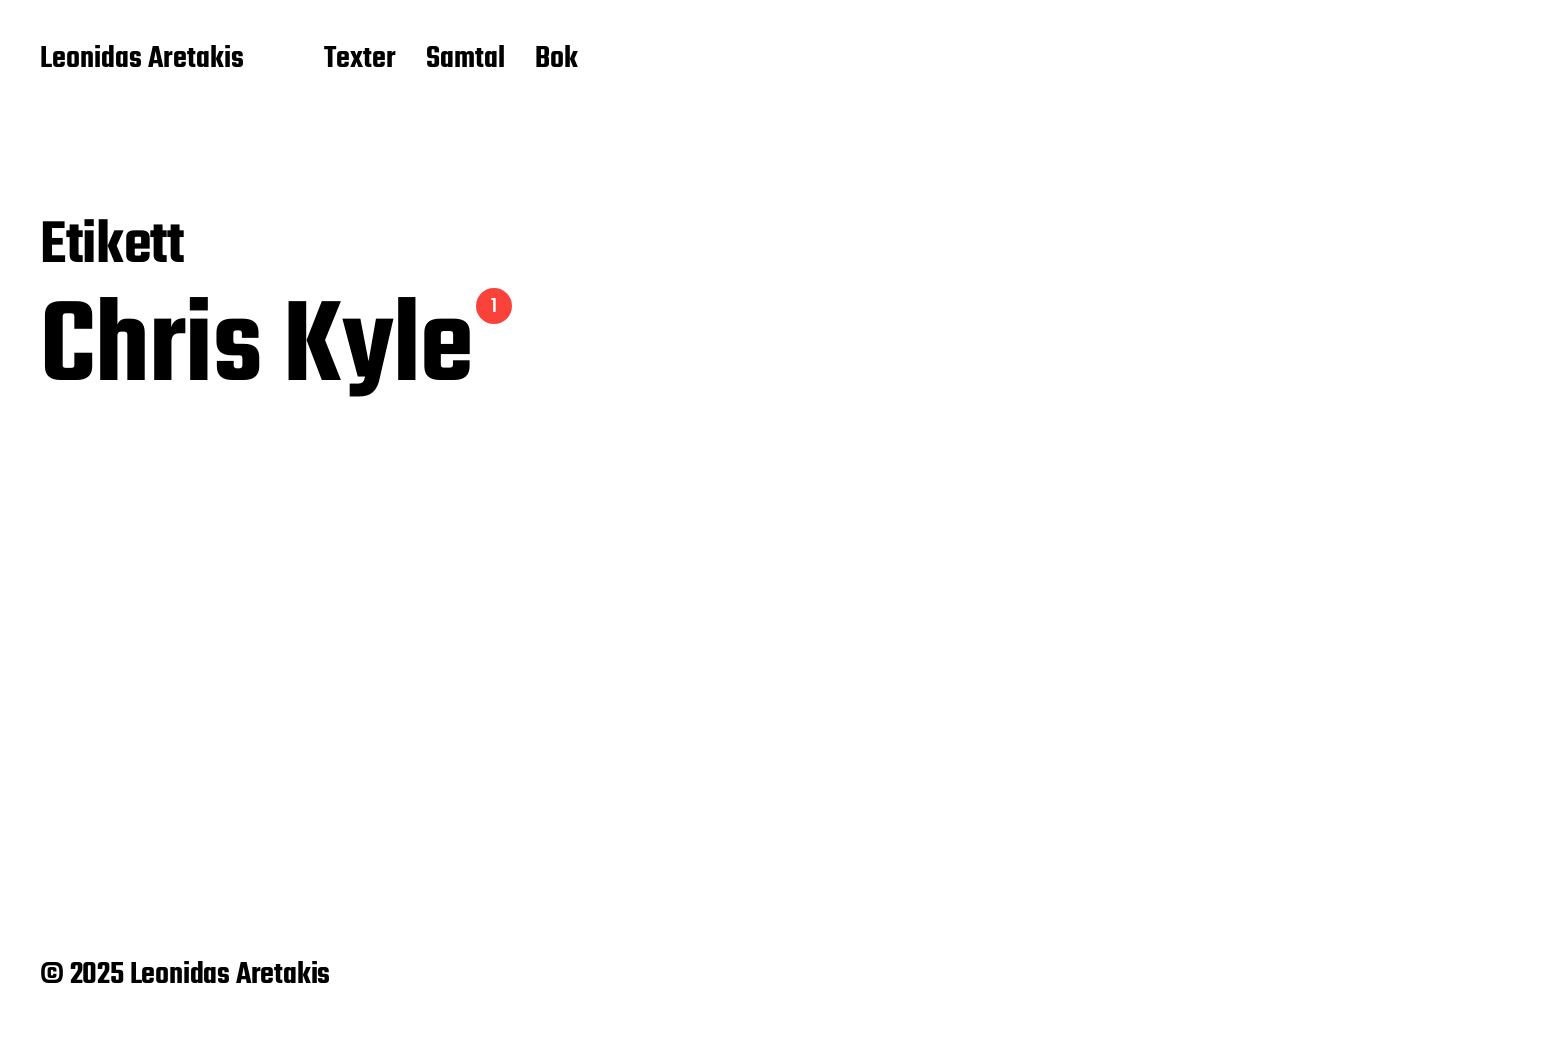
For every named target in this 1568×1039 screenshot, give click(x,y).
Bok (556, 60)
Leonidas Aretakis (142, 60)
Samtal (465, 60)
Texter (360, 60)
